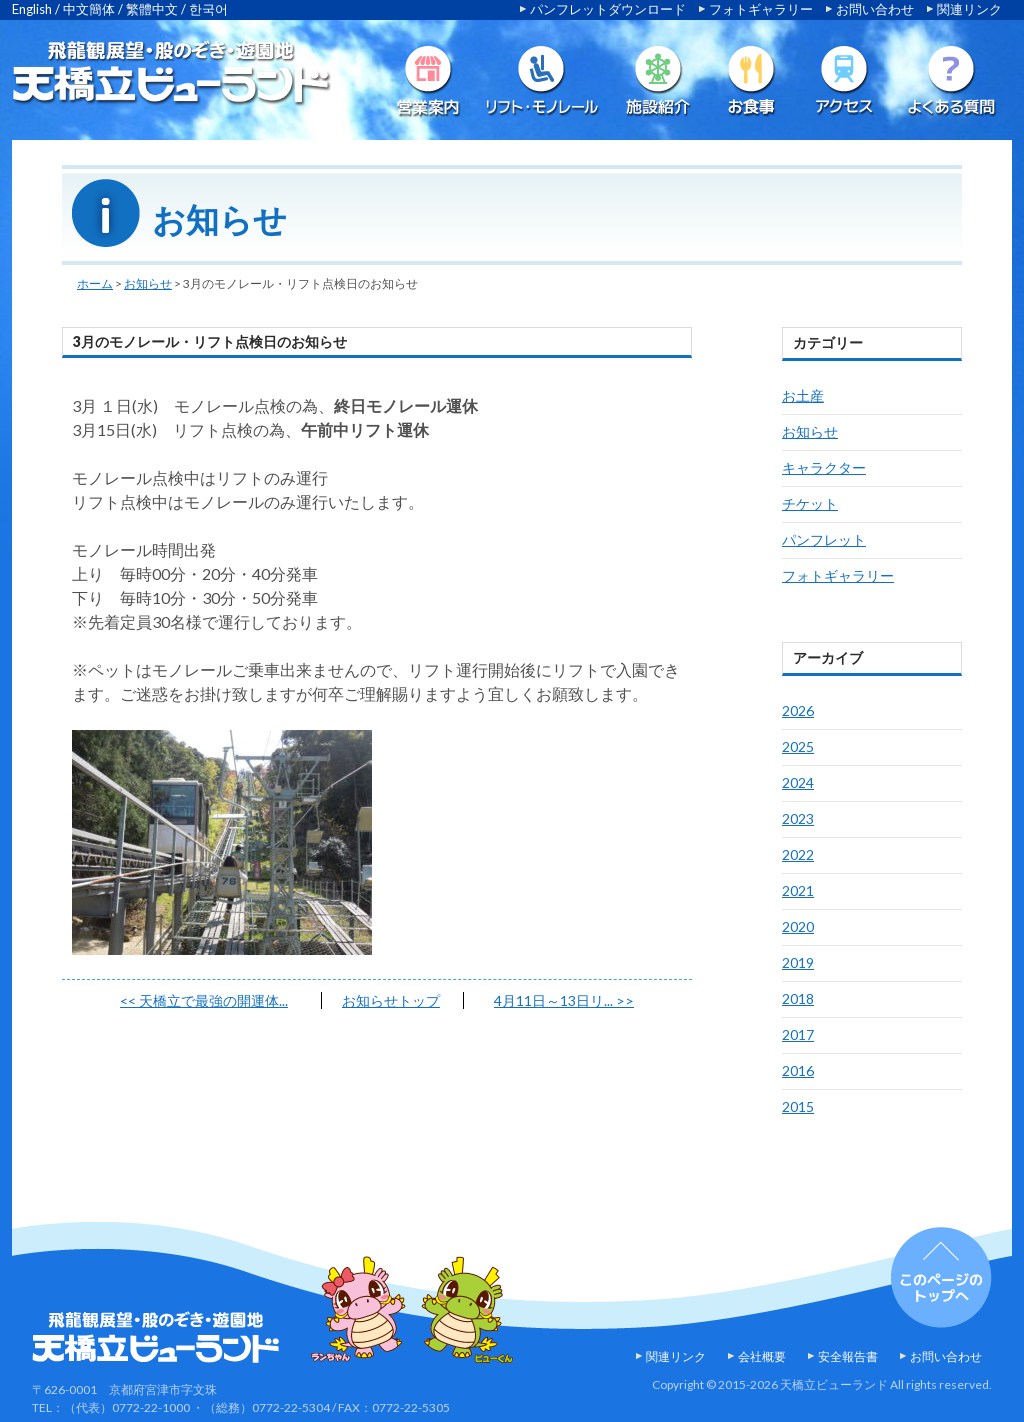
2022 (798, 854)
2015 (798, 1106)
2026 (798, 710)
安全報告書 (848, 1356)
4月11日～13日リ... (564, 1000)
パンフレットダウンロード (608, 9)
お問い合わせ (875, 9)
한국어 (208, 9)
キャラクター (824, 467)
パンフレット (824, 539)
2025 (798, 746)
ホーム (95, 283)
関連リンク (969, 9)
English (32, 9)
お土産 (803, 395)
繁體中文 (152, 9)
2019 (798, 962)
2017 (798, 1034)
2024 (798, 782)
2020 (798, 926)
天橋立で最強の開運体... (204, 1000)
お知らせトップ (391, 1000)
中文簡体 (89, 9)
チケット (810, 503)
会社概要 (762, 1356)
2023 (798, 818)
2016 (798, 1070)
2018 (798, 998)
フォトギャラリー (761, 9)
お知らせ (148, 283)
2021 (798, 890)
